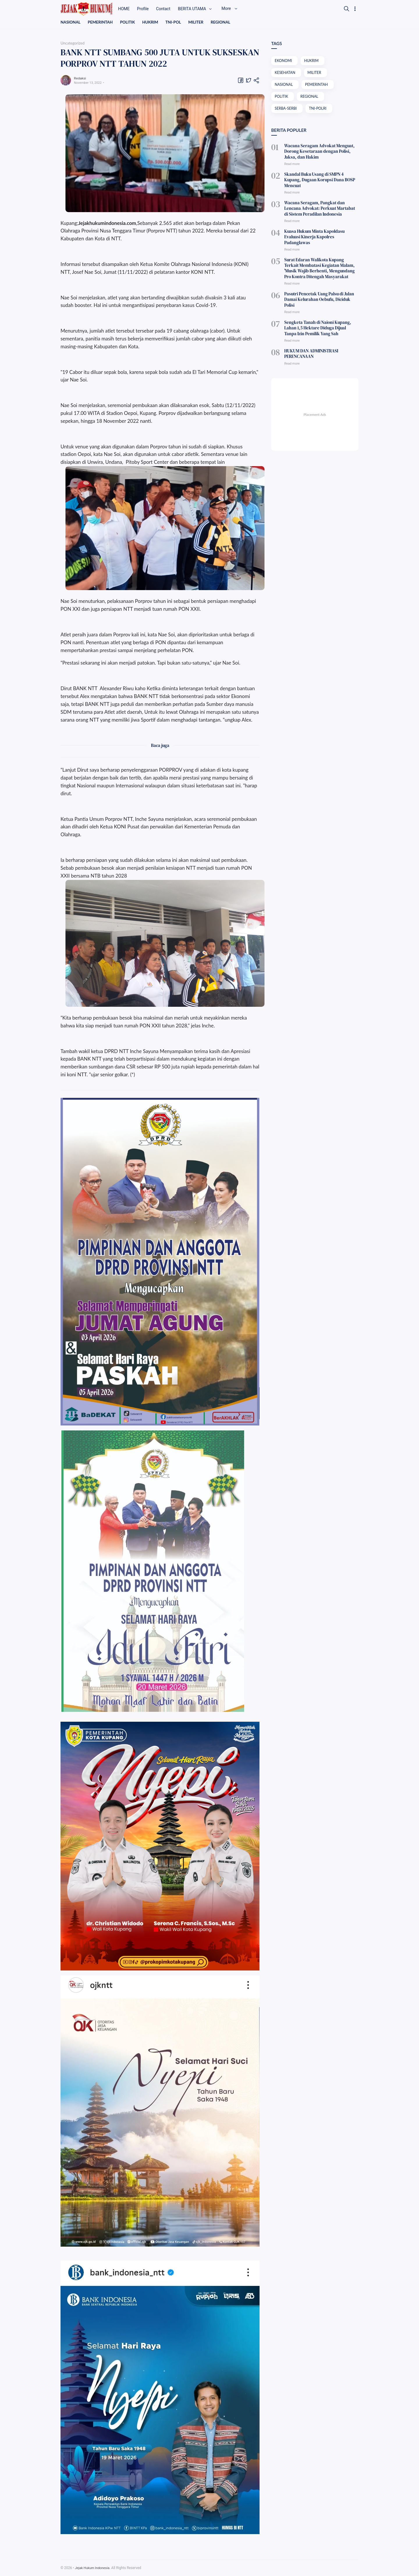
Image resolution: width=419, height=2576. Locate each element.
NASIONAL (71, 22)
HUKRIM (152, 22)
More (237, 8)
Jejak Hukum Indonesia (93, 2568)
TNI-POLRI (319, 110)
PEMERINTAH (101, 22)
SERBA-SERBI (286, 110)
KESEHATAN (285, 73)
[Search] (346, 8)
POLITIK (129, 22)
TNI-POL (176, 22)
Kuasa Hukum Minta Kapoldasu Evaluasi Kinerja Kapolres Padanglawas (320, 225)
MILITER (199, 22)
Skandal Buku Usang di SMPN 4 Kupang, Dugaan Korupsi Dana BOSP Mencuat (319, 176)
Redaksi (80, 78)
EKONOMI (284, 61)
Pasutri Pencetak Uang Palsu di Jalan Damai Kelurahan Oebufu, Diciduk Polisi (320, 279)
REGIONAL (224, 22)
